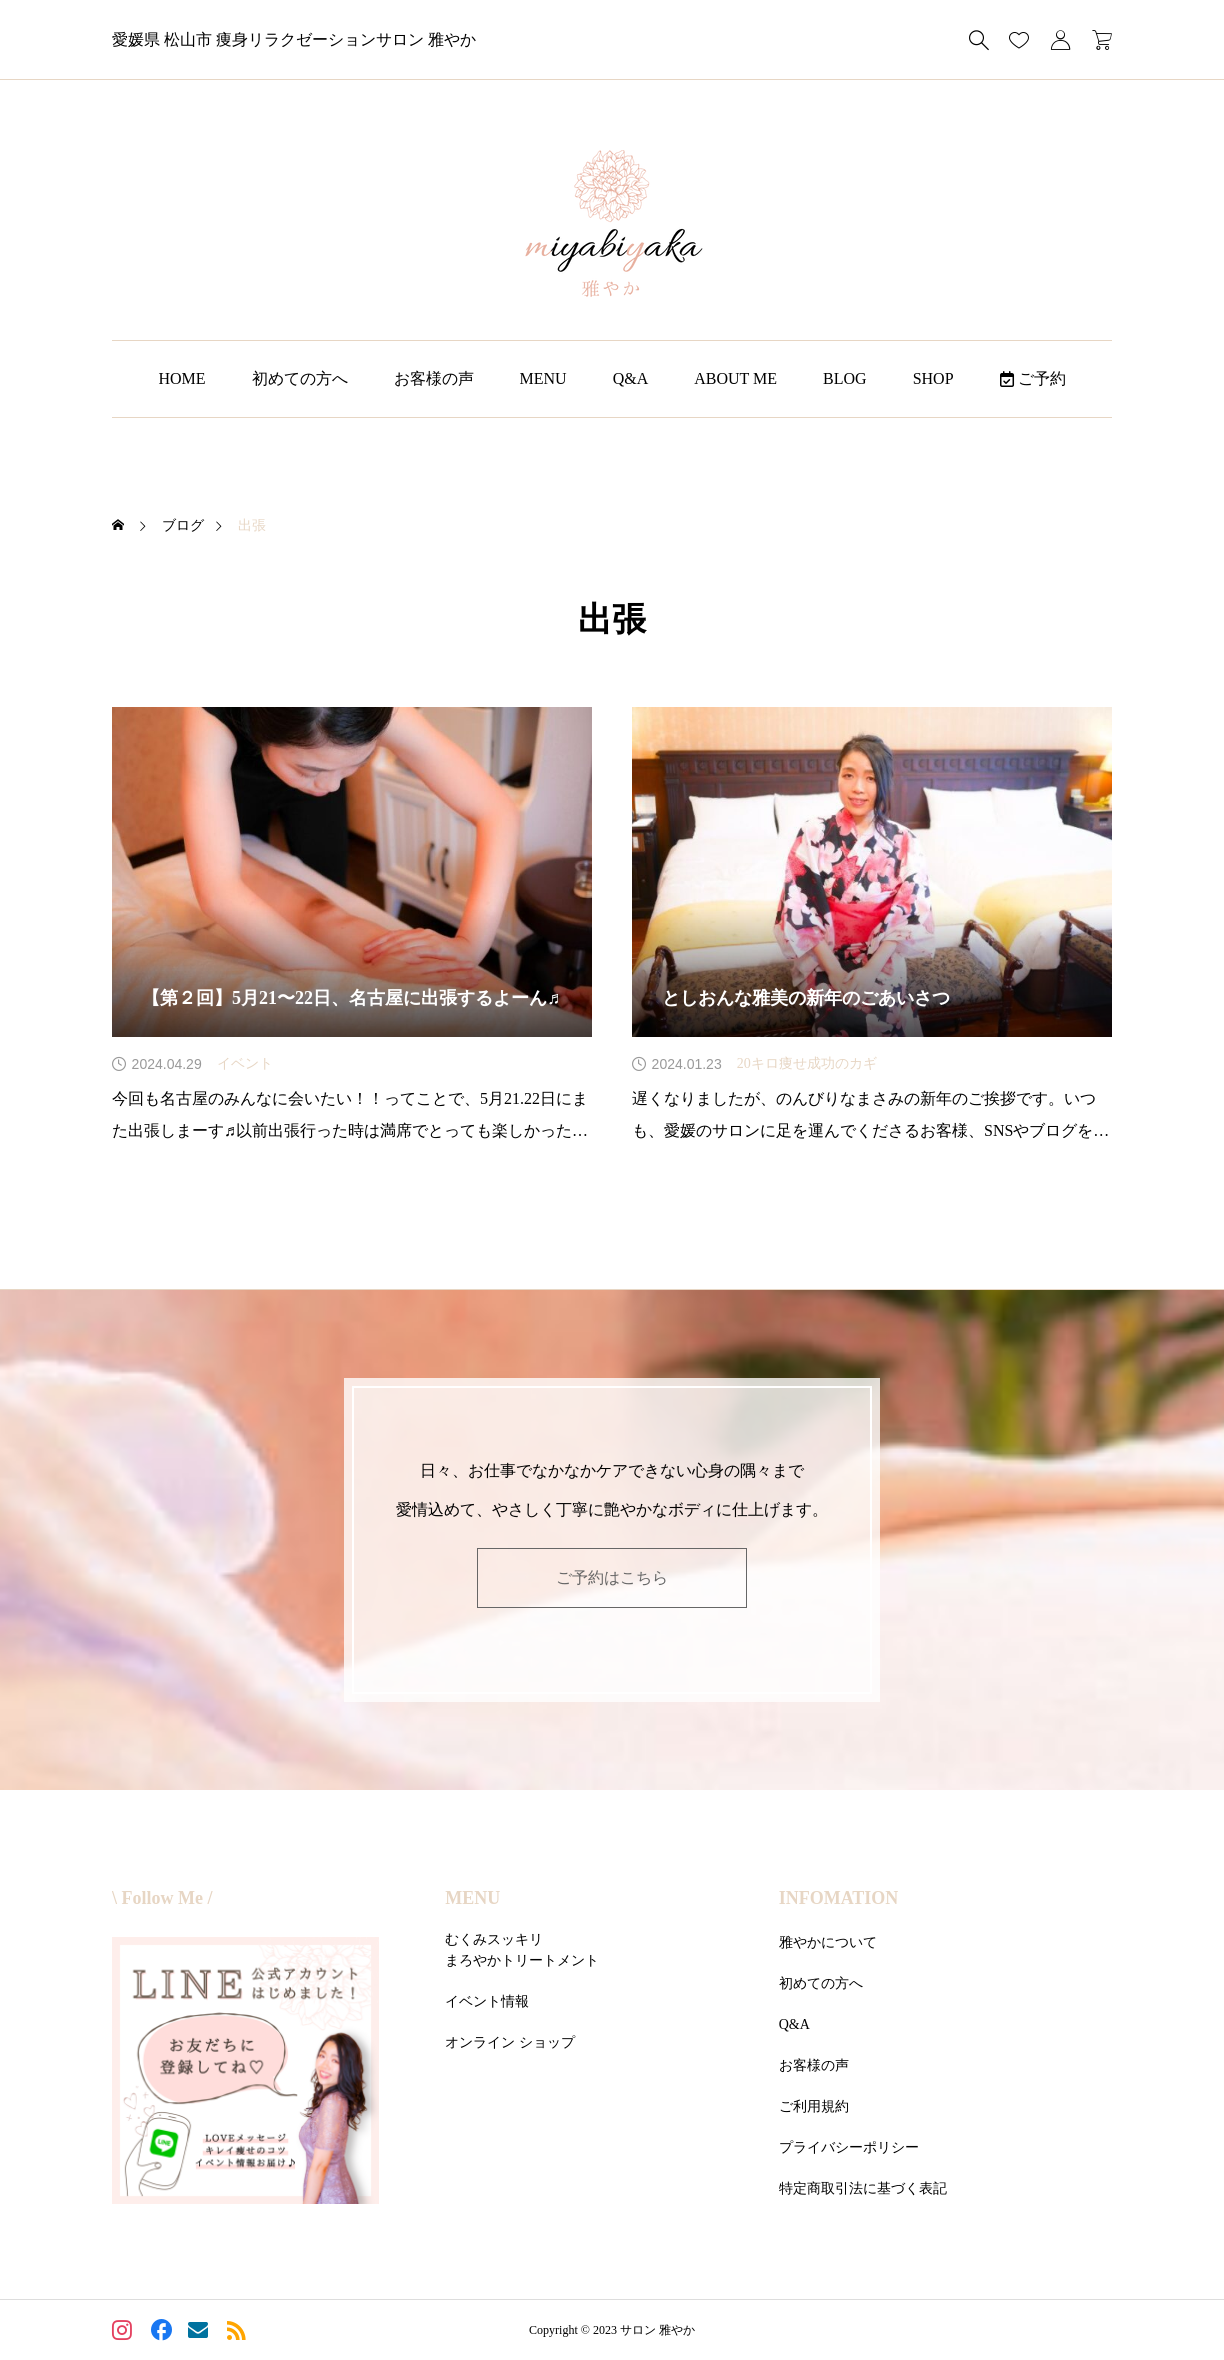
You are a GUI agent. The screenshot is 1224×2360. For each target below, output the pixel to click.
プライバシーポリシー (849, 2147)
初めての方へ (300, 378)
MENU (543, 378)
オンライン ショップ (510, 2042)
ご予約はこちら (612, 1577)
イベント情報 (487, 2001)
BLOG (845, 378)
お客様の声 (434, 378)
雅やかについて (828, 1942)
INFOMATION (839, 1898)
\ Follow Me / (162, 1898)
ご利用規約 (814, 2106)
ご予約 (1033, 378)
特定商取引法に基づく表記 (863, 2188)
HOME (181, 378)
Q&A (631, 378)
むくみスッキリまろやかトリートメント (522, 1950)
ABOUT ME (735, 378)
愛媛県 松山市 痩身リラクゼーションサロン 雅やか (294, 39)
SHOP (933, 378)
